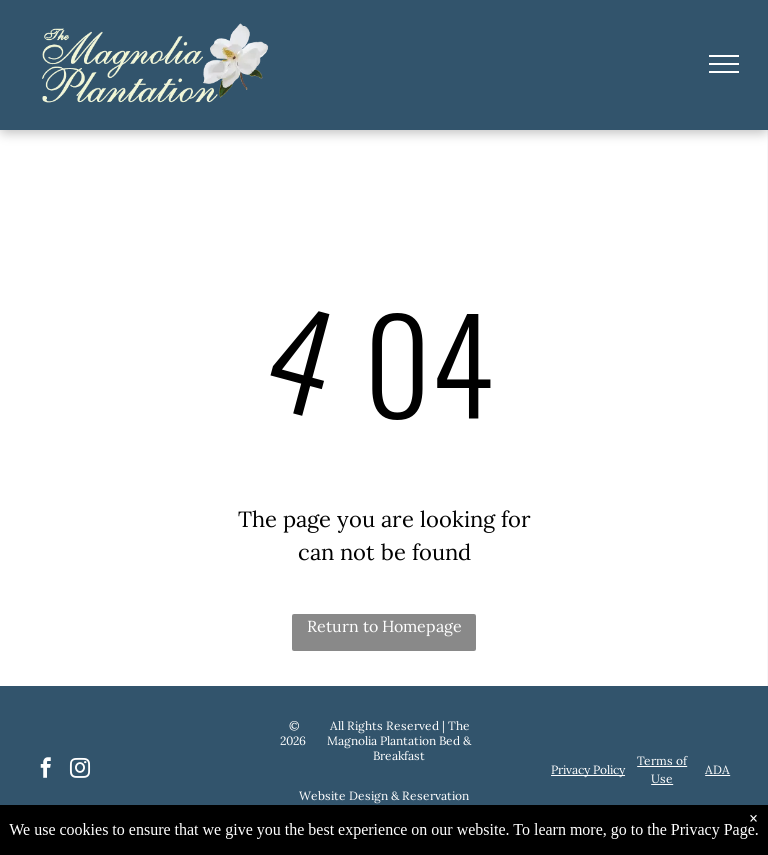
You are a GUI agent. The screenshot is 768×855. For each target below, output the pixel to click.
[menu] (724, 64)
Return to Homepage (384, 626)
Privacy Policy (588, 769)
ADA (717, 769)
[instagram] (80, 770)
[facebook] (46, 770)
